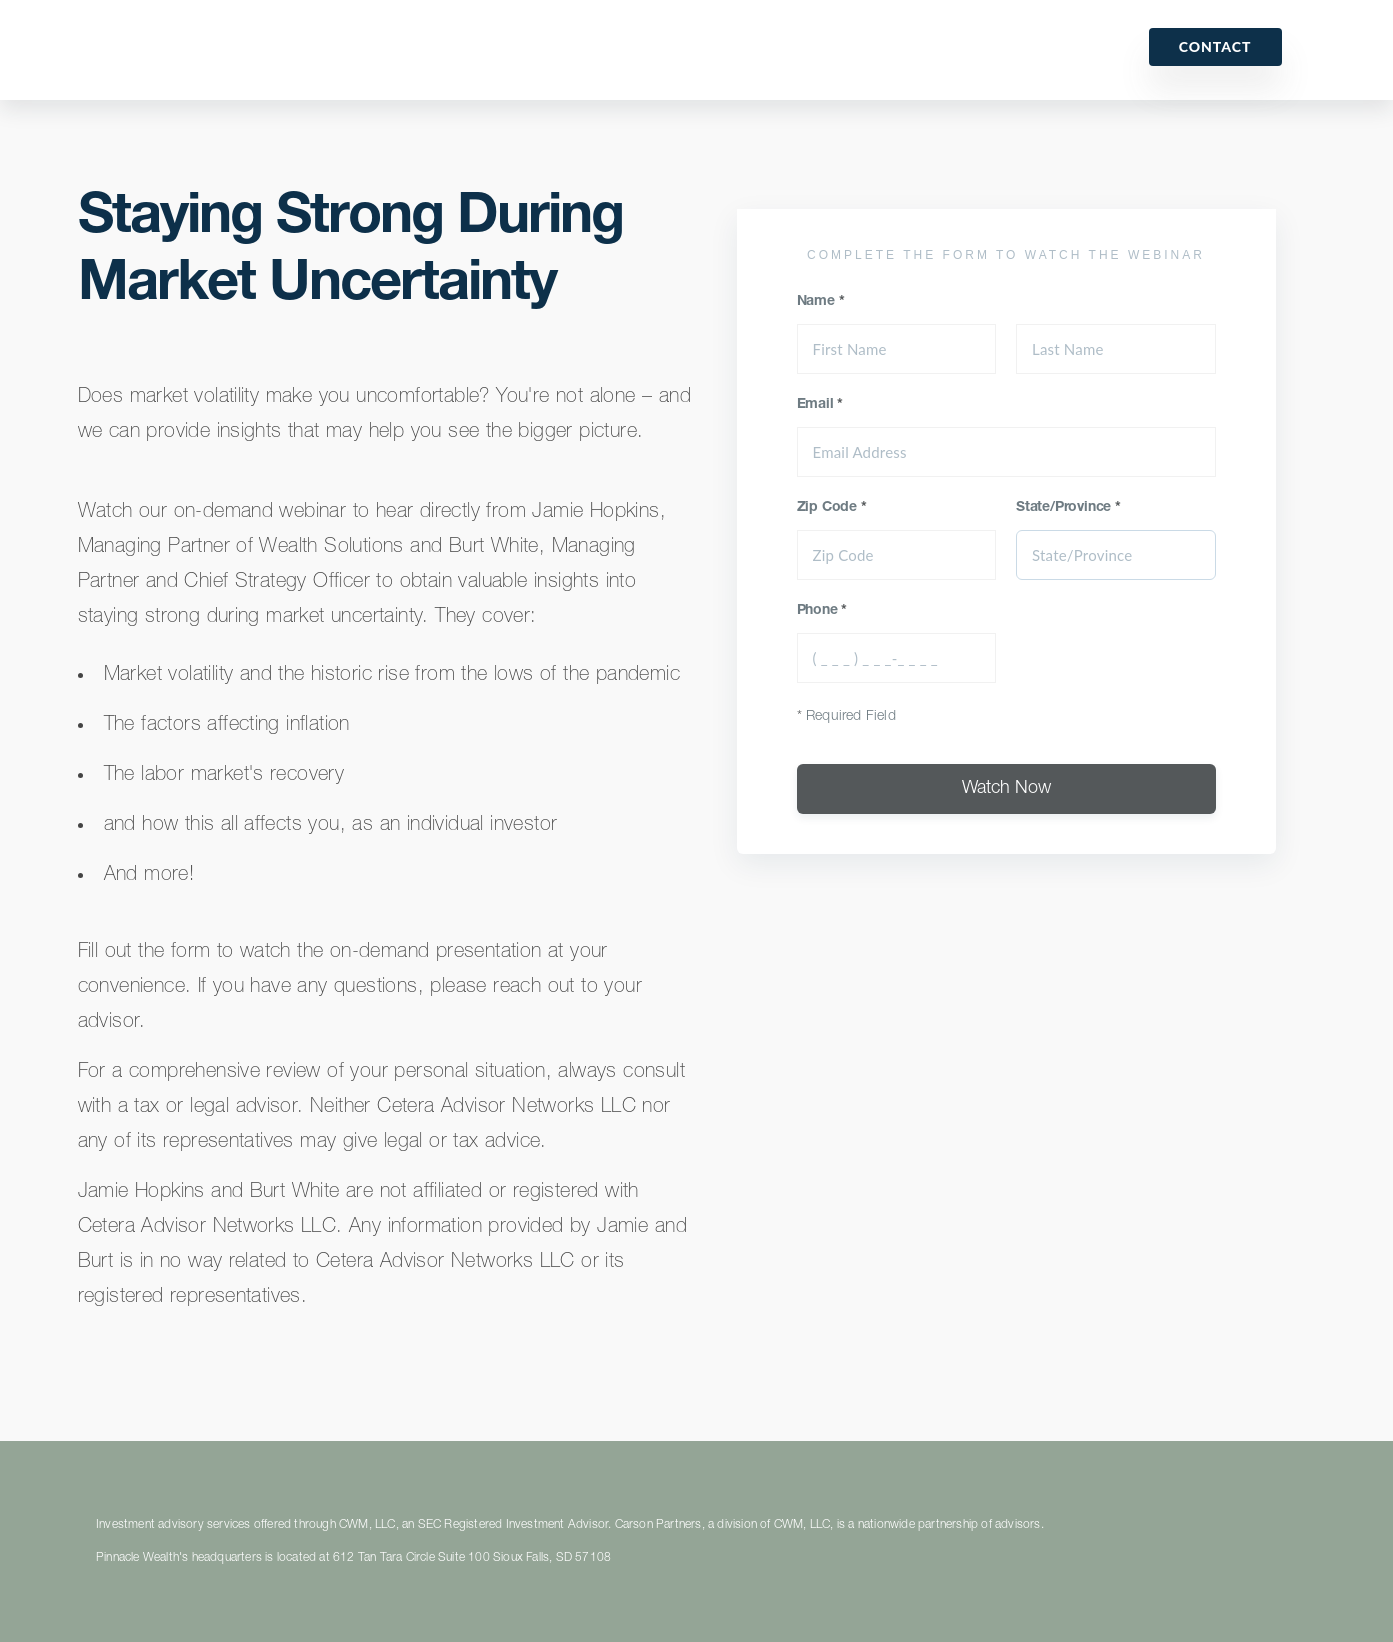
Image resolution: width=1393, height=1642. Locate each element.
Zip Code (832, 508)
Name (821, 302)
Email (820, 405)
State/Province (1068, 508)
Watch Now (1006, 789)
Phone (822, 611)
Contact (1215, 46)
